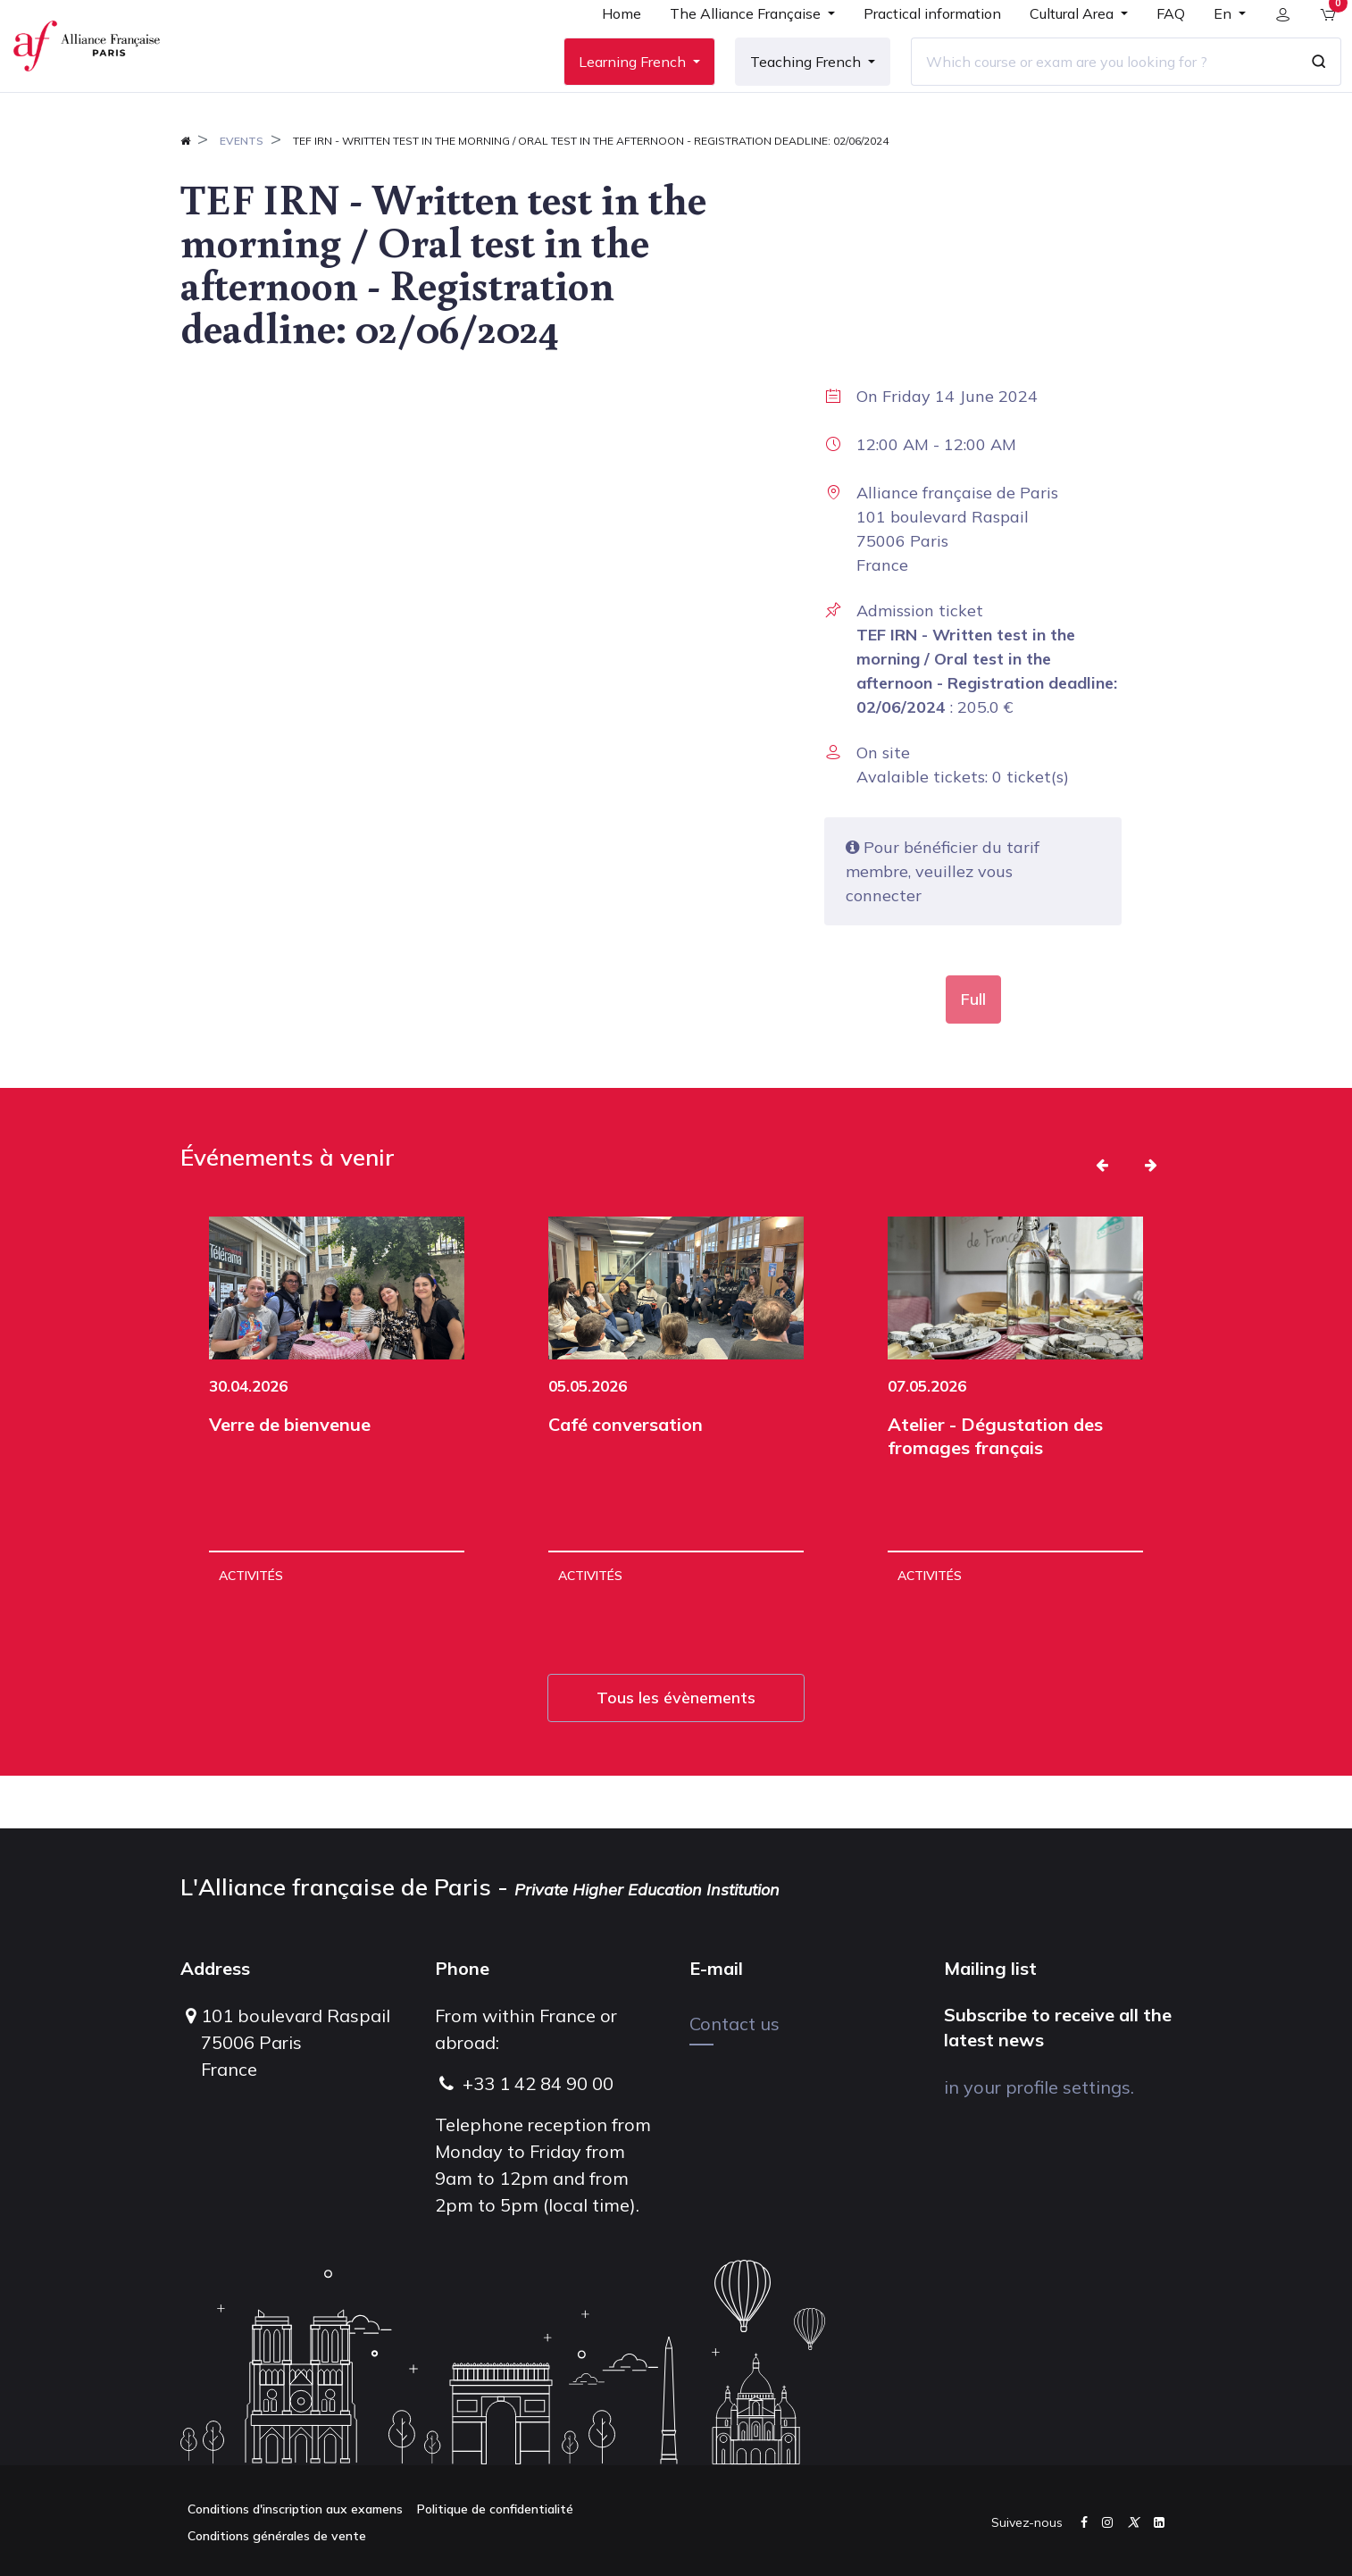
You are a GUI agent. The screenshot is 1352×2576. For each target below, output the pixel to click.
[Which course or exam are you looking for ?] (1090, 88)
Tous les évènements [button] (676, 1750)
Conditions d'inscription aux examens (295, 2509)
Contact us (734, 2023)
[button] (1101, 1217)
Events (241, 193)
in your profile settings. (1039, 2087)
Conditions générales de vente (277, 2536)
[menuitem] (608, 46)
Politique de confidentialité (495, 2509)
